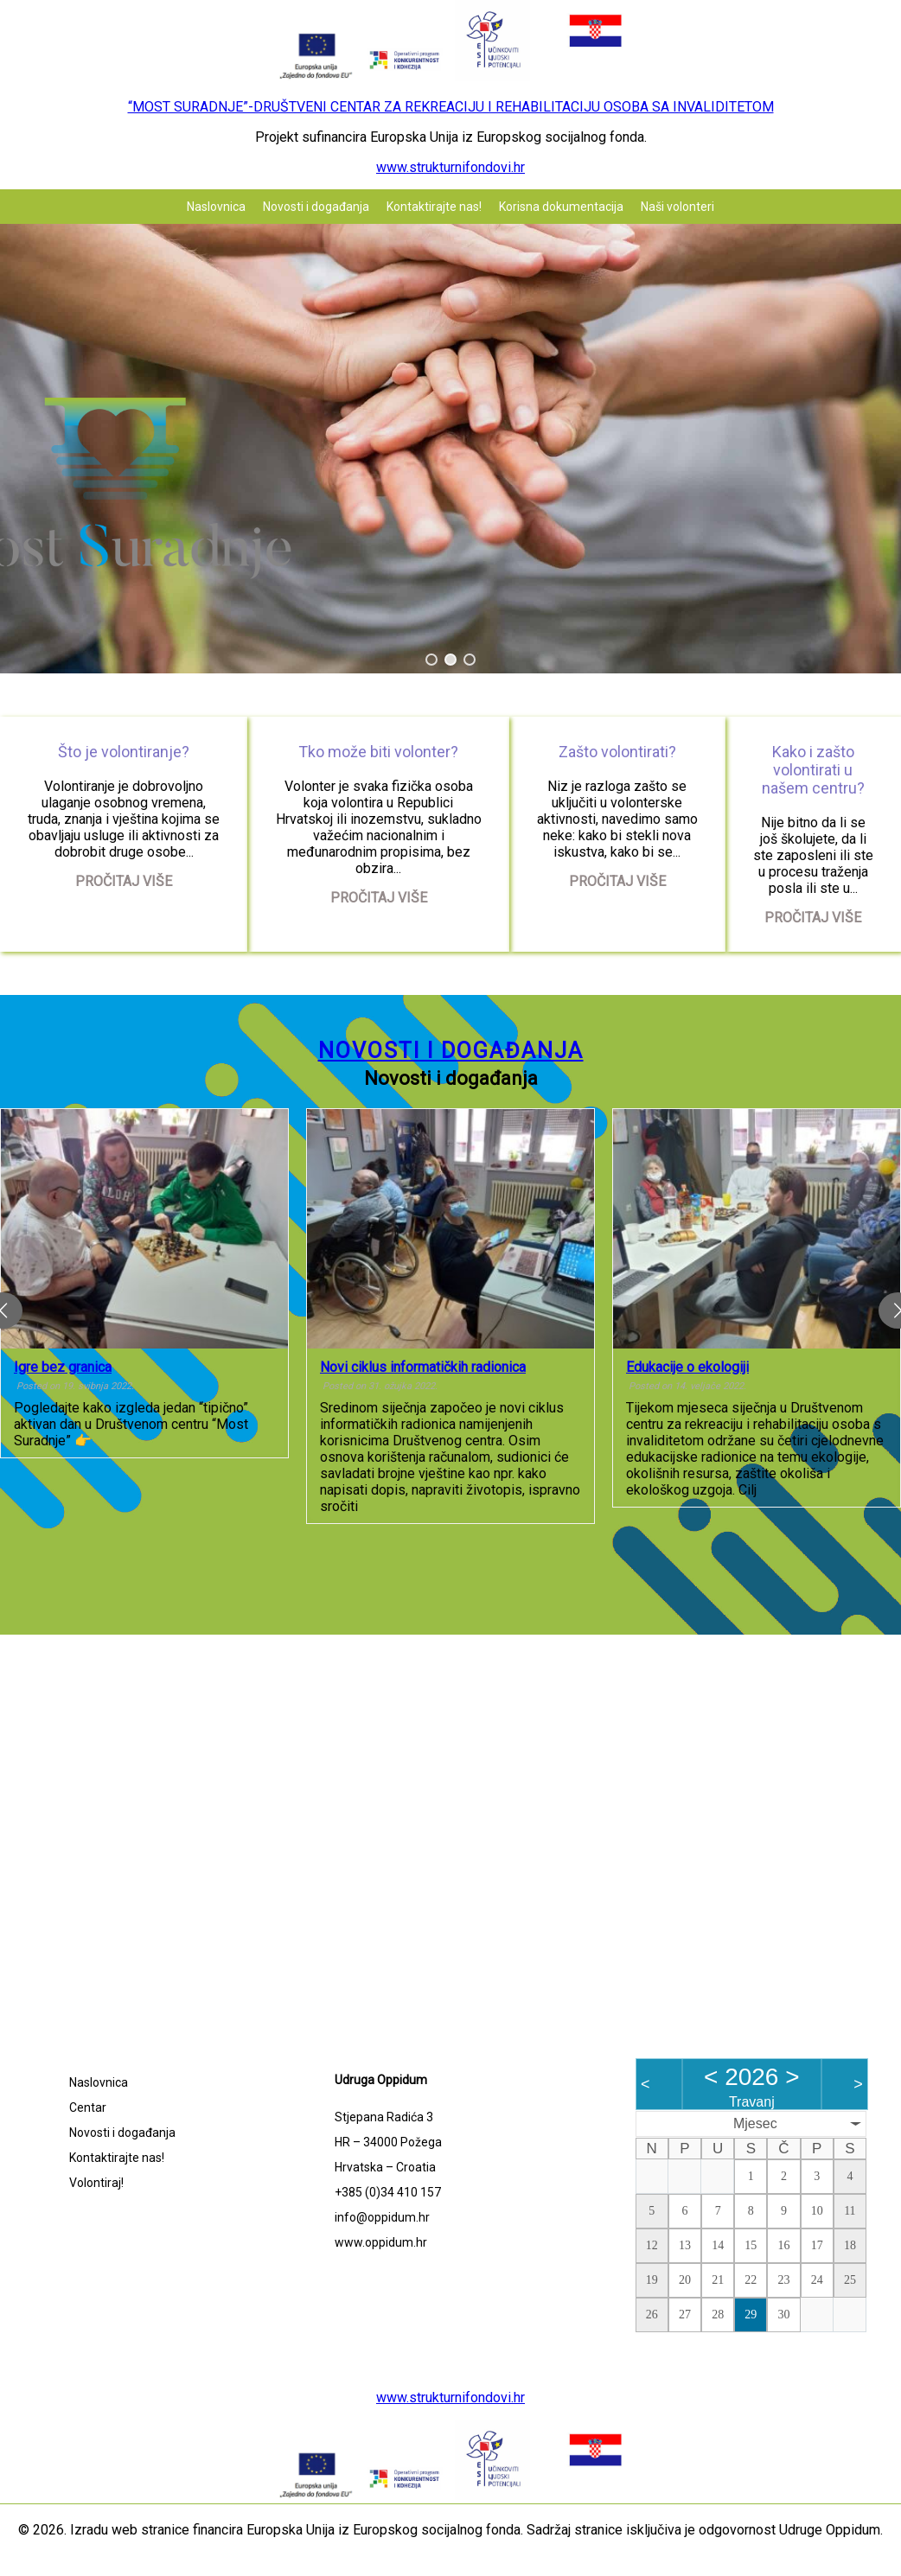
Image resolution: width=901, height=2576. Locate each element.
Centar (87, 2107)
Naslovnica (216, 207)
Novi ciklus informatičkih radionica (423, 1367)
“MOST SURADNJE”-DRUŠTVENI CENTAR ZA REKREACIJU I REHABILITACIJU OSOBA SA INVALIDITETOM (451, 107)
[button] (431, 660)
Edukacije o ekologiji (687, 1367)
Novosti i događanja (316, 207)
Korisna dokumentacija (561, 207)
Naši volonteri (677, 207)
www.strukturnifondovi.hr (450, 167)
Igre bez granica (63, 1367)
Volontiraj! (96, 2183)
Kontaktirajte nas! (434, 207)
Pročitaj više (123, 881)
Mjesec (755, 2123)
